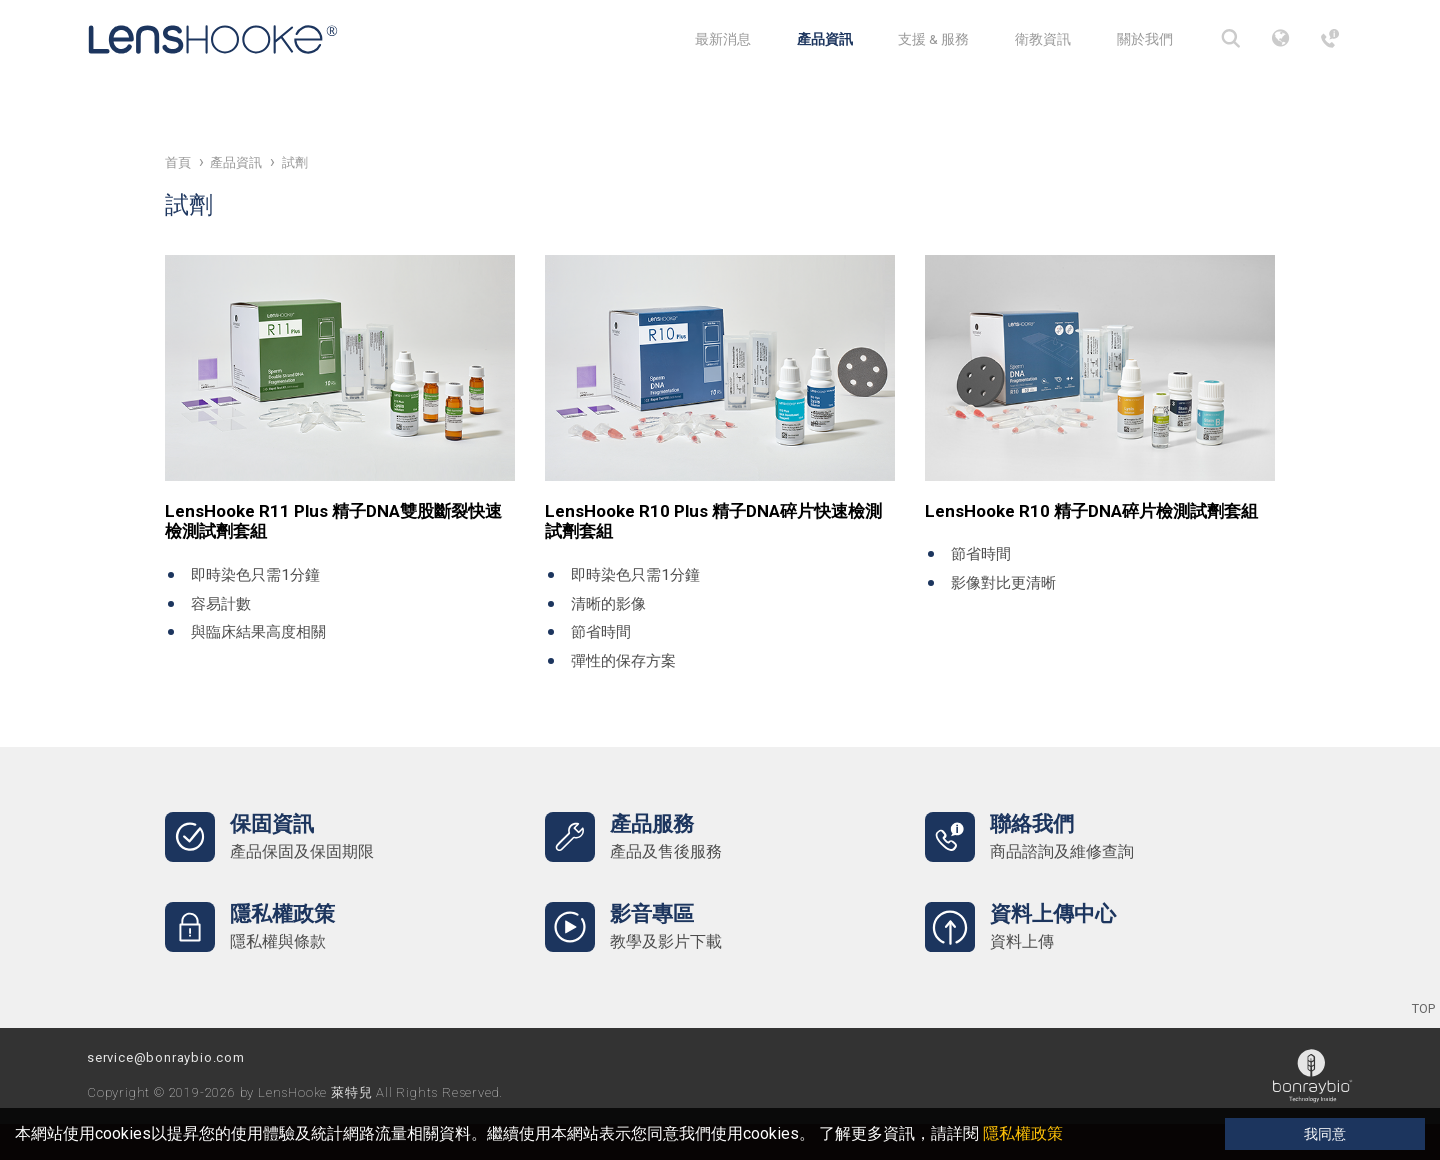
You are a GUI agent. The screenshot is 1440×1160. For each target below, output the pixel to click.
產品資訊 (825, 39)
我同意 (1325, 1134)
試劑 (295, 162)
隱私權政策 (1023, 1133)
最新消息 (723, 39)
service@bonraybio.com (166, 1057)
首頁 (178, 162)
